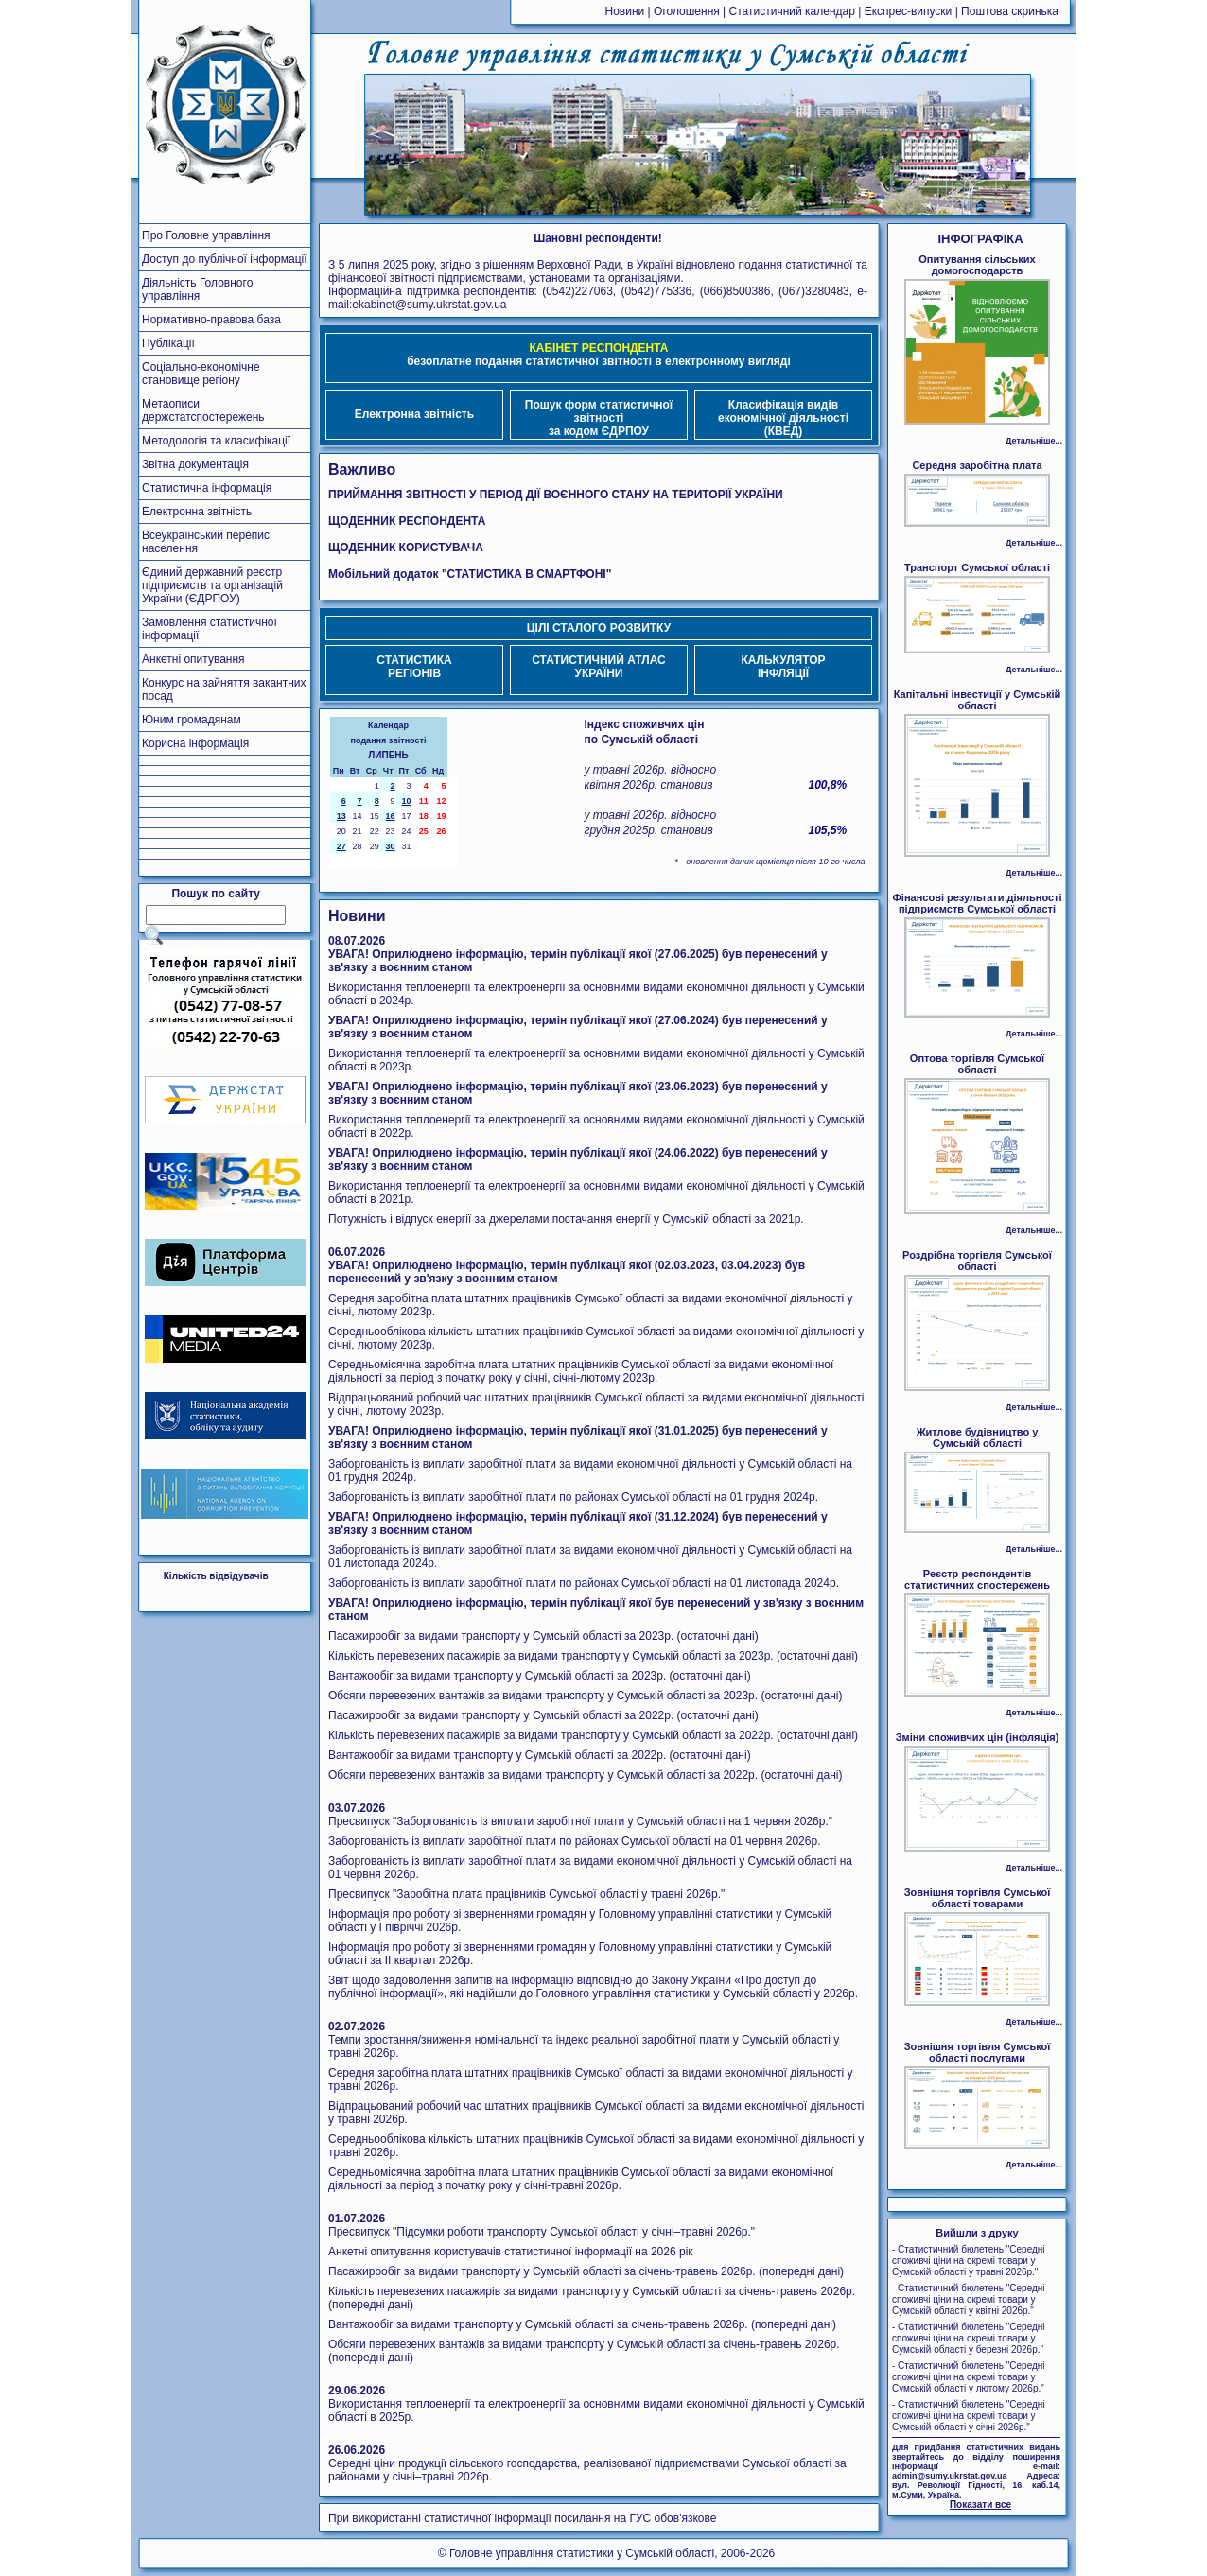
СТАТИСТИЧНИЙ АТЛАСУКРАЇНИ (599, 666)
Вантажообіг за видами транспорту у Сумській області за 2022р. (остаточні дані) (539, 1755)
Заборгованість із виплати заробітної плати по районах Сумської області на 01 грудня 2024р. (573, 1497)
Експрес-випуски (909, 11)
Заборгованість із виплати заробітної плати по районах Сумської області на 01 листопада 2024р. (583, 1583)
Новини (625, 11)
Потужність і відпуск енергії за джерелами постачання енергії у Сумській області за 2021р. (566, 1219)
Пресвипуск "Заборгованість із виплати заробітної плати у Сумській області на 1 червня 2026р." (580, 1821)
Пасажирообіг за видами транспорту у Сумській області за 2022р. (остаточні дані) (543, 1715)
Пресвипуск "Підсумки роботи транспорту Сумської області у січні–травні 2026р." (541, 2231)
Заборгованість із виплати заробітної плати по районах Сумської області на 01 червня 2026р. (574, 1841)
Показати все (980, 2504)
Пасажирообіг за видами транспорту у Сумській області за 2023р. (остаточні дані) (543, 1636)
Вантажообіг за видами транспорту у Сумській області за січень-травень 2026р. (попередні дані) (582, 2324)
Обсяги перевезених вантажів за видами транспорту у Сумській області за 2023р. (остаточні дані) (585, 1695)
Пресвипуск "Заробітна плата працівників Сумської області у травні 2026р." (526, 1894)
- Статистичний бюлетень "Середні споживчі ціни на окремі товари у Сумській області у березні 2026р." (968, 2338)
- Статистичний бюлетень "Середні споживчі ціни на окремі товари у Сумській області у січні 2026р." (968, 2415)
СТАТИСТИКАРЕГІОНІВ (413, 666)
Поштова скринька (1009, 11)
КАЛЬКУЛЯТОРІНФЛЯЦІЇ (783, 666)
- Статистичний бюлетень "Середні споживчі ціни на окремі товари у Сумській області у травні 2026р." (968, 2260)
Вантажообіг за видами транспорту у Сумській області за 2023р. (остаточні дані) (539, 1675)
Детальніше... (1034, 440)
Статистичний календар (792, 11)
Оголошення (687, 11)
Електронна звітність (414, 414)
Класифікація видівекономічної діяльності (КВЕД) (783, 418)
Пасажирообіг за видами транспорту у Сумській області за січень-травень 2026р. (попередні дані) (586, 2271)
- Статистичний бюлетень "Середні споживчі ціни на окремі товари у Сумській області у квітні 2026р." (968, 2299)
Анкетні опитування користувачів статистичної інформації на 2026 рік (510, 2251)
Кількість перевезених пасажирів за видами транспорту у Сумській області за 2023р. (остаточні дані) (593, 1655)
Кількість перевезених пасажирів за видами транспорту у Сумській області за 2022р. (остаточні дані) (593, 1735)
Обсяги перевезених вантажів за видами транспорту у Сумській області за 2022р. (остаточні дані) (585, 1775)
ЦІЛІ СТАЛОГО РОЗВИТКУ (599, 628)
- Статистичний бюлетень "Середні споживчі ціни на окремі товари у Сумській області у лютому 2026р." (968, 2376)
